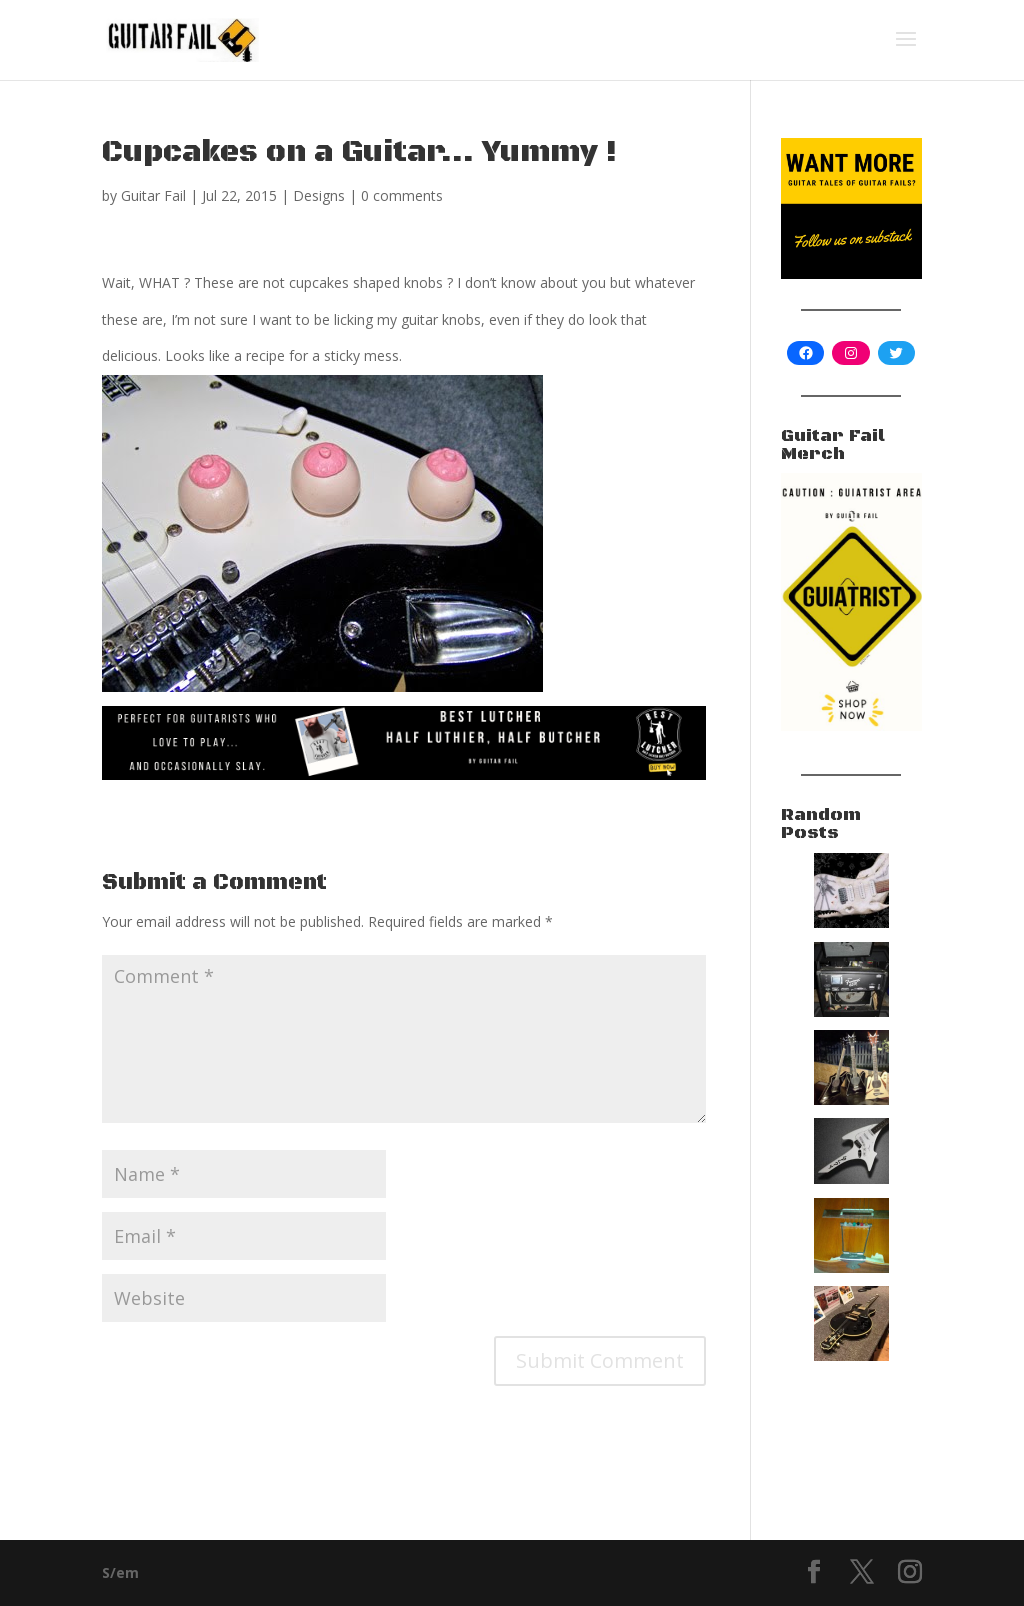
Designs (319, 195)
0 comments (402, 195)
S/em (120, 1572)
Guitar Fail (153, 195)
